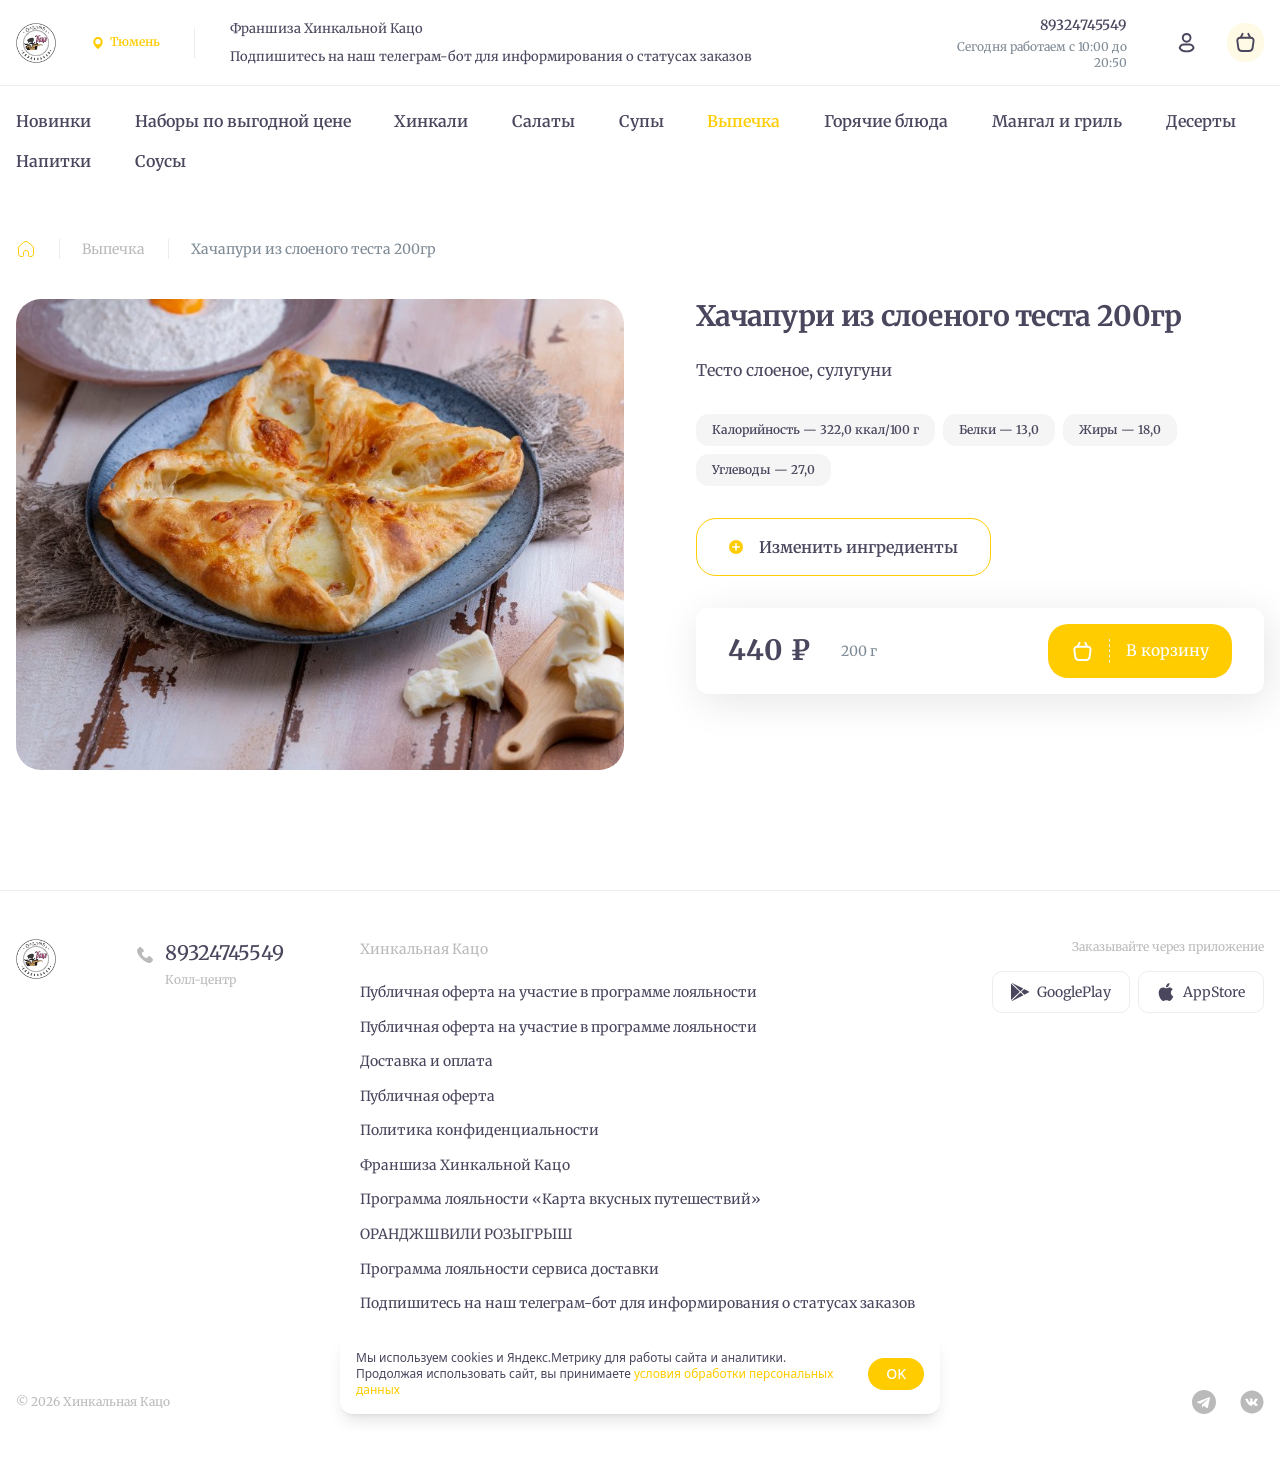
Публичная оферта (427, 1096)
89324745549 (224, 952)
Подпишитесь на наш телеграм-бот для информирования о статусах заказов (491, 56)
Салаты (543, 121)
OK (896, 1373)
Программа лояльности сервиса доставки (509, 1269)
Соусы (160, 161)
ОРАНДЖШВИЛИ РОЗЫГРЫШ (466, 1234)
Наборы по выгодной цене (243, 121)
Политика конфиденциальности (479, 1130)
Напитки (53, 161)
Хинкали (431, 121)
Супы (641, 121)
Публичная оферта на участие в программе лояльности (558, 992)
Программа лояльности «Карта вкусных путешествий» (560, 1199)
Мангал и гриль (1057, 121)
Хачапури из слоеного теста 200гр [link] (313, 249)
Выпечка (743, 121)
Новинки (53, 121)
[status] (640, 1374)
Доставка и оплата (426, 1061)
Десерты (1201, 121)
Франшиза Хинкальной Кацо (326, 28)
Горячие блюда (886, 121)
